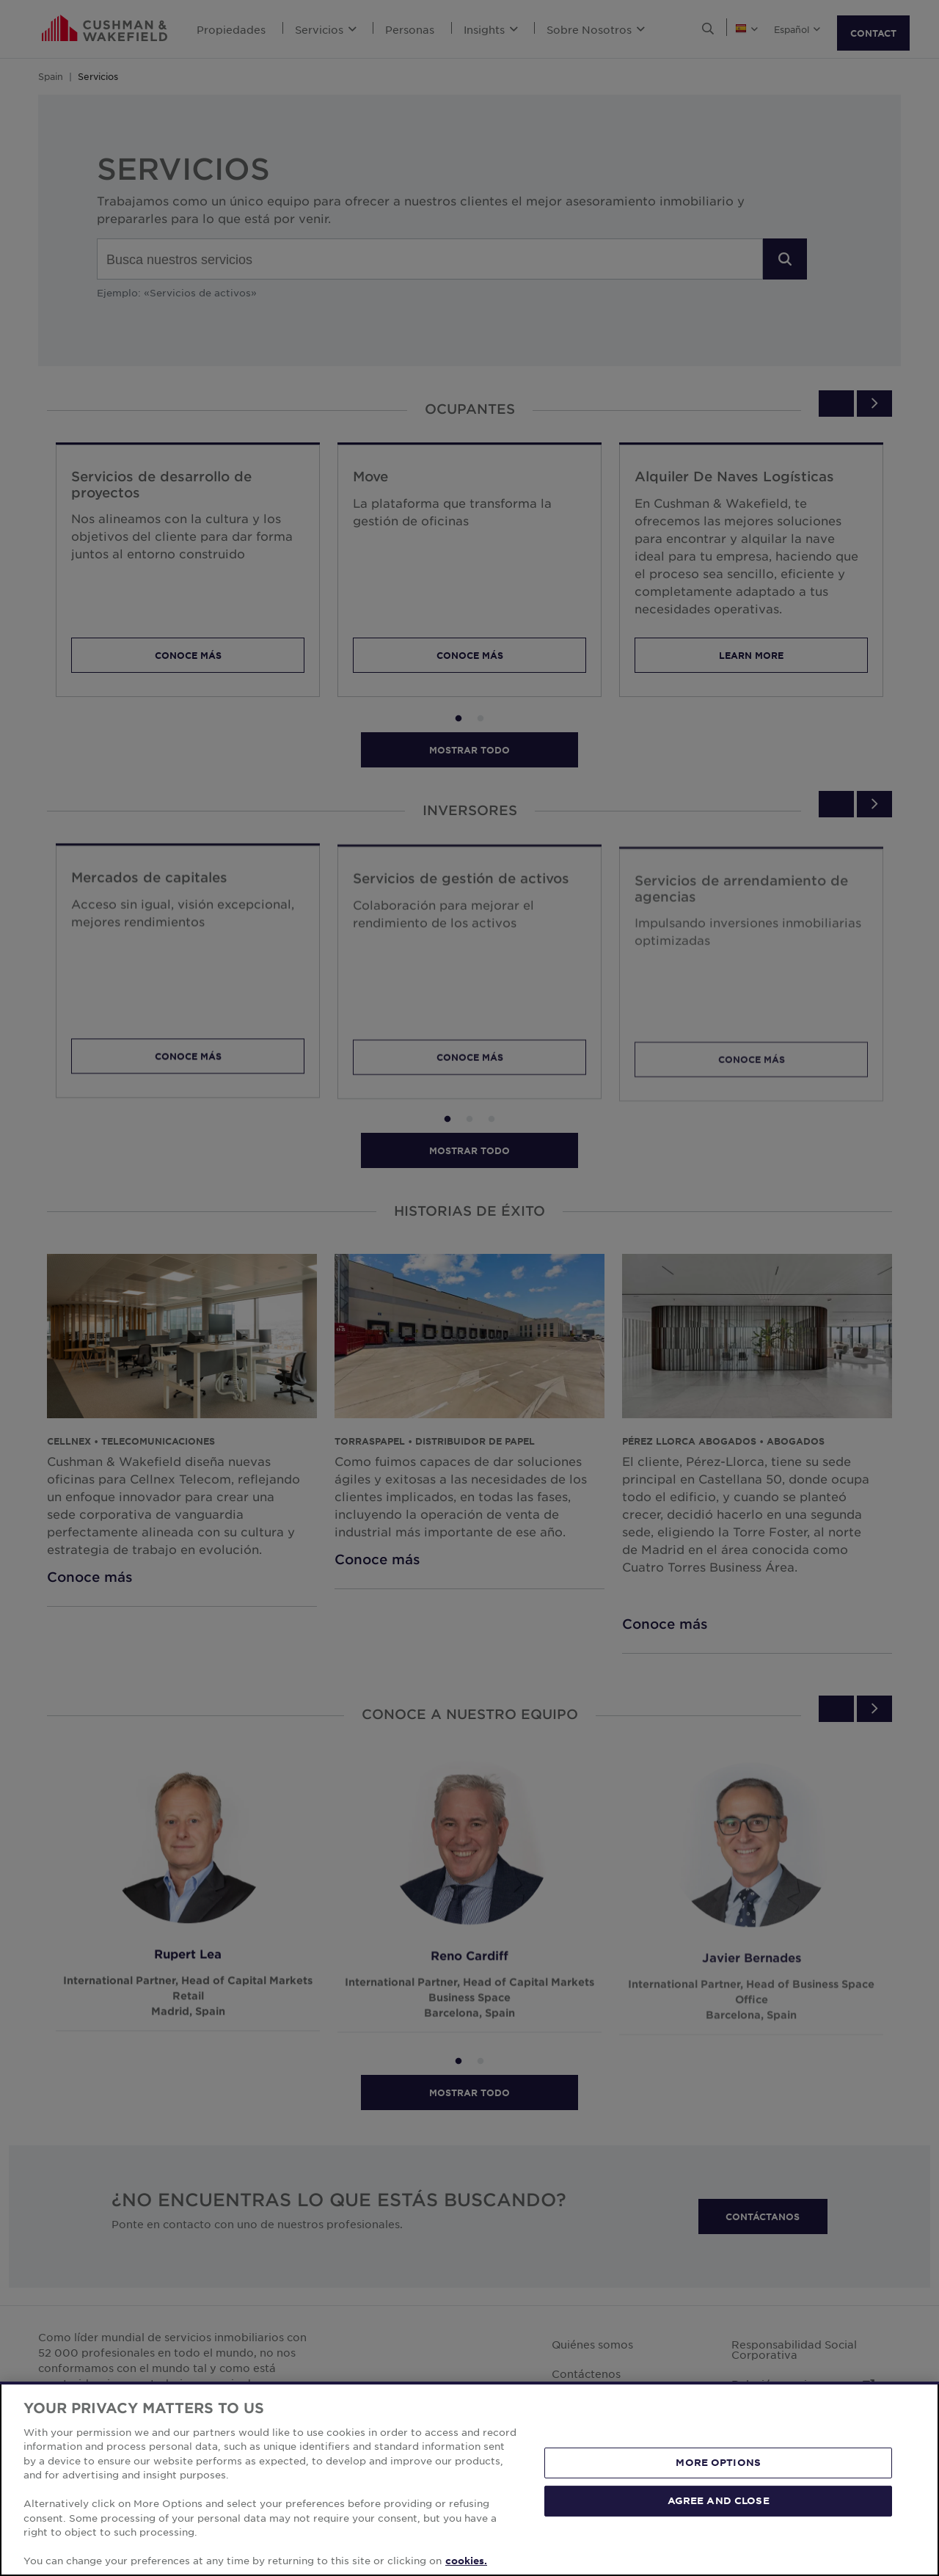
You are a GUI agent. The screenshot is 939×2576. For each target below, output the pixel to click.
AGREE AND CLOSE (719, 2500)
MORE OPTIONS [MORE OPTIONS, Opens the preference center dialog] (718, 2462)
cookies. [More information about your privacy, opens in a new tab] (466, 2560)
